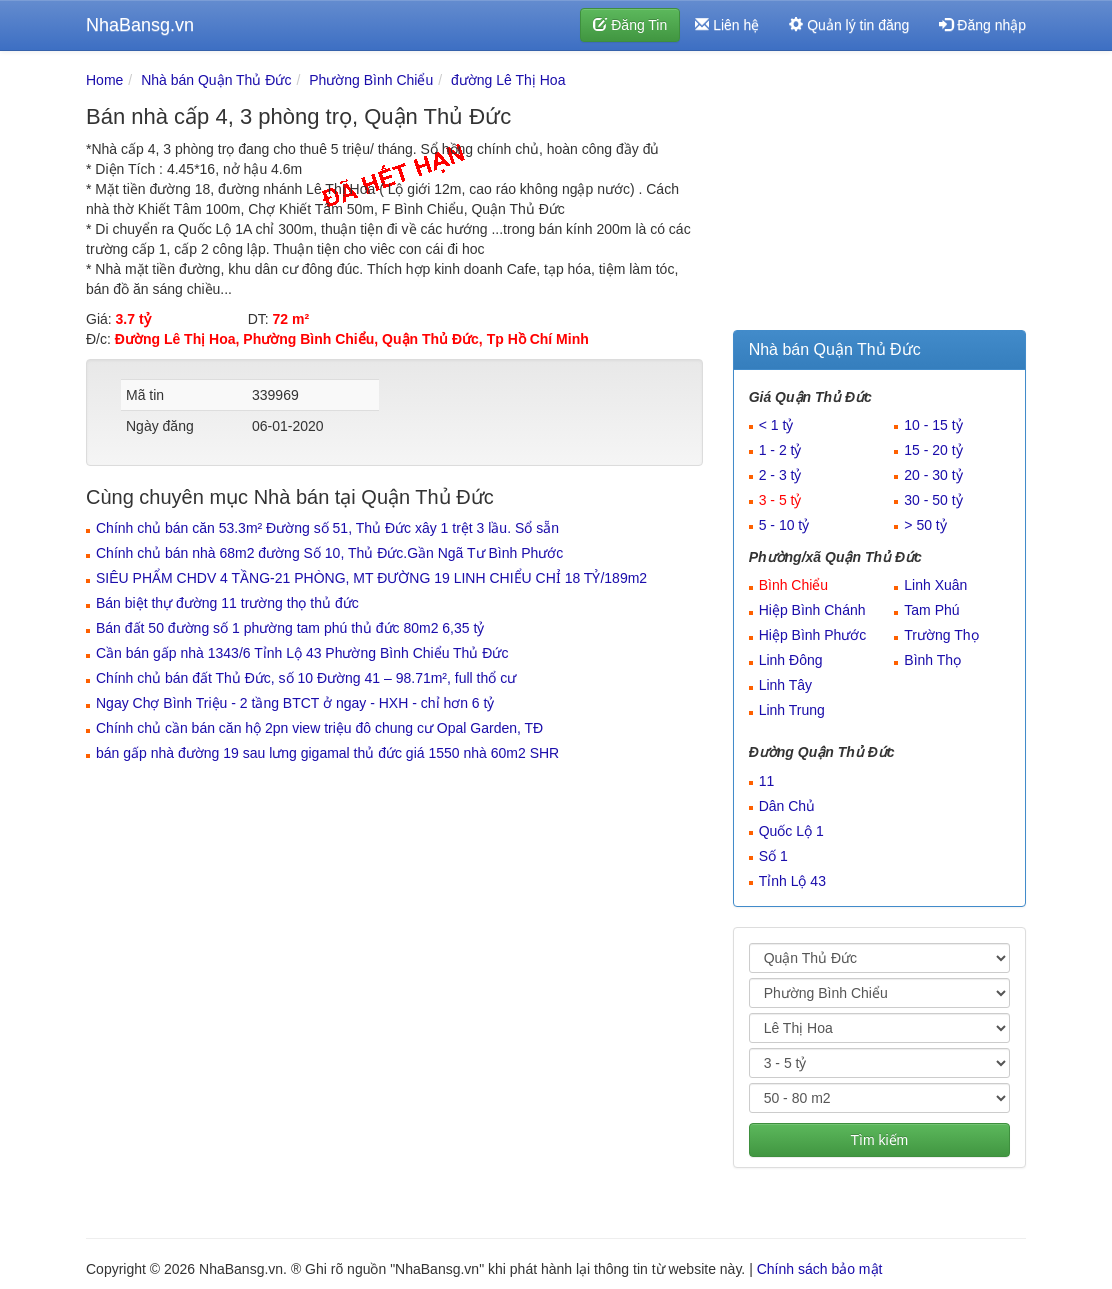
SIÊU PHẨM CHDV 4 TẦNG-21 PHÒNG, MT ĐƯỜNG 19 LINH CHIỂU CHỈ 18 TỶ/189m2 (371, 578)
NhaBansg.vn (140, 25)
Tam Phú (931, 610)
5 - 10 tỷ (784, 525)
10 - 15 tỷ (933, 425)
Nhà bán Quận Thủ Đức (216, 80)
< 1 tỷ (776, 425)
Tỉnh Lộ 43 (792, 881)
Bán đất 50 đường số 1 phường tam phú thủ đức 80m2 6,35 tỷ (290, 628)
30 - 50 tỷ (933, 500)
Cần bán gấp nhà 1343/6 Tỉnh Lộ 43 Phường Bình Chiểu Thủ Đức (302, 653)
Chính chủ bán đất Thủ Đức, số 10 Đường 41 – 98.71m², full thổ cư (306, 678)
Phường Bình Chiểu (371, 80)
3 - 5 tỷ (780, 500)
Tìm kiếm (879, 1140)
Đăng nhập (982, 25)
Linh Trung (792, 710)
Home (104, 80)
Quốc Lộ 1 (791, 831)
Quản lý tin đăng (849, 25)
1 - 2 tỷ (780, 450)
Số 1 (773, 856)
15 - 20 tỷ (933, 450)
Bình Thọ (932, 660)
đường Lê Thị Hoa (508, 80)
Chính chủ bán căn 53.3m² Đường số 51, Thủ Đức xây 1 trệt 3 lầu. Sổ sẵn (327, 528)
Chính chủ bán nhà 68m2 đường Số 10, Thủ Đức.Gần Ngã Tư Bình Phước (329, 553)
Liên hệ (727, 25)
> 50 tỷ (925, 525)
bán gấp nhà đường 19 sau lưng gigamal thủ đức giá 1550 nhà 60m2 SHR (327, 753)
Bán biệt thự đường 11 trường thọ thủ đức (227, 603)
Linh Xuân (935, 585)
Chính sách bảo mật (820, 1269)
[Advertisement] (879, 195)
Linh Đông (791, 660)
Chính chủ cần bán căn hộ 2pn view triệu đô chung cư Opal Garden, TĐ (319, 728)
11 (767, 781)
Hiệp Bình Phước (813, 635)
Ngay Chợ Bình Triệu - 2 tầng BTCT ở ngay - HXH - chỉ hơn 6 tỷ (295, 703)
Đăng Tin (630, 25)
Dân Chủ (787, 806)
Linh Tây (785, 685)
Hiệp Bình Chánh (812, 610)
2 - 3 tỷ (780, 475)
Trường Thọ (941, 635)
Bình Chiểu (793, 585)
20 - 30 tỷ (933, 475)
